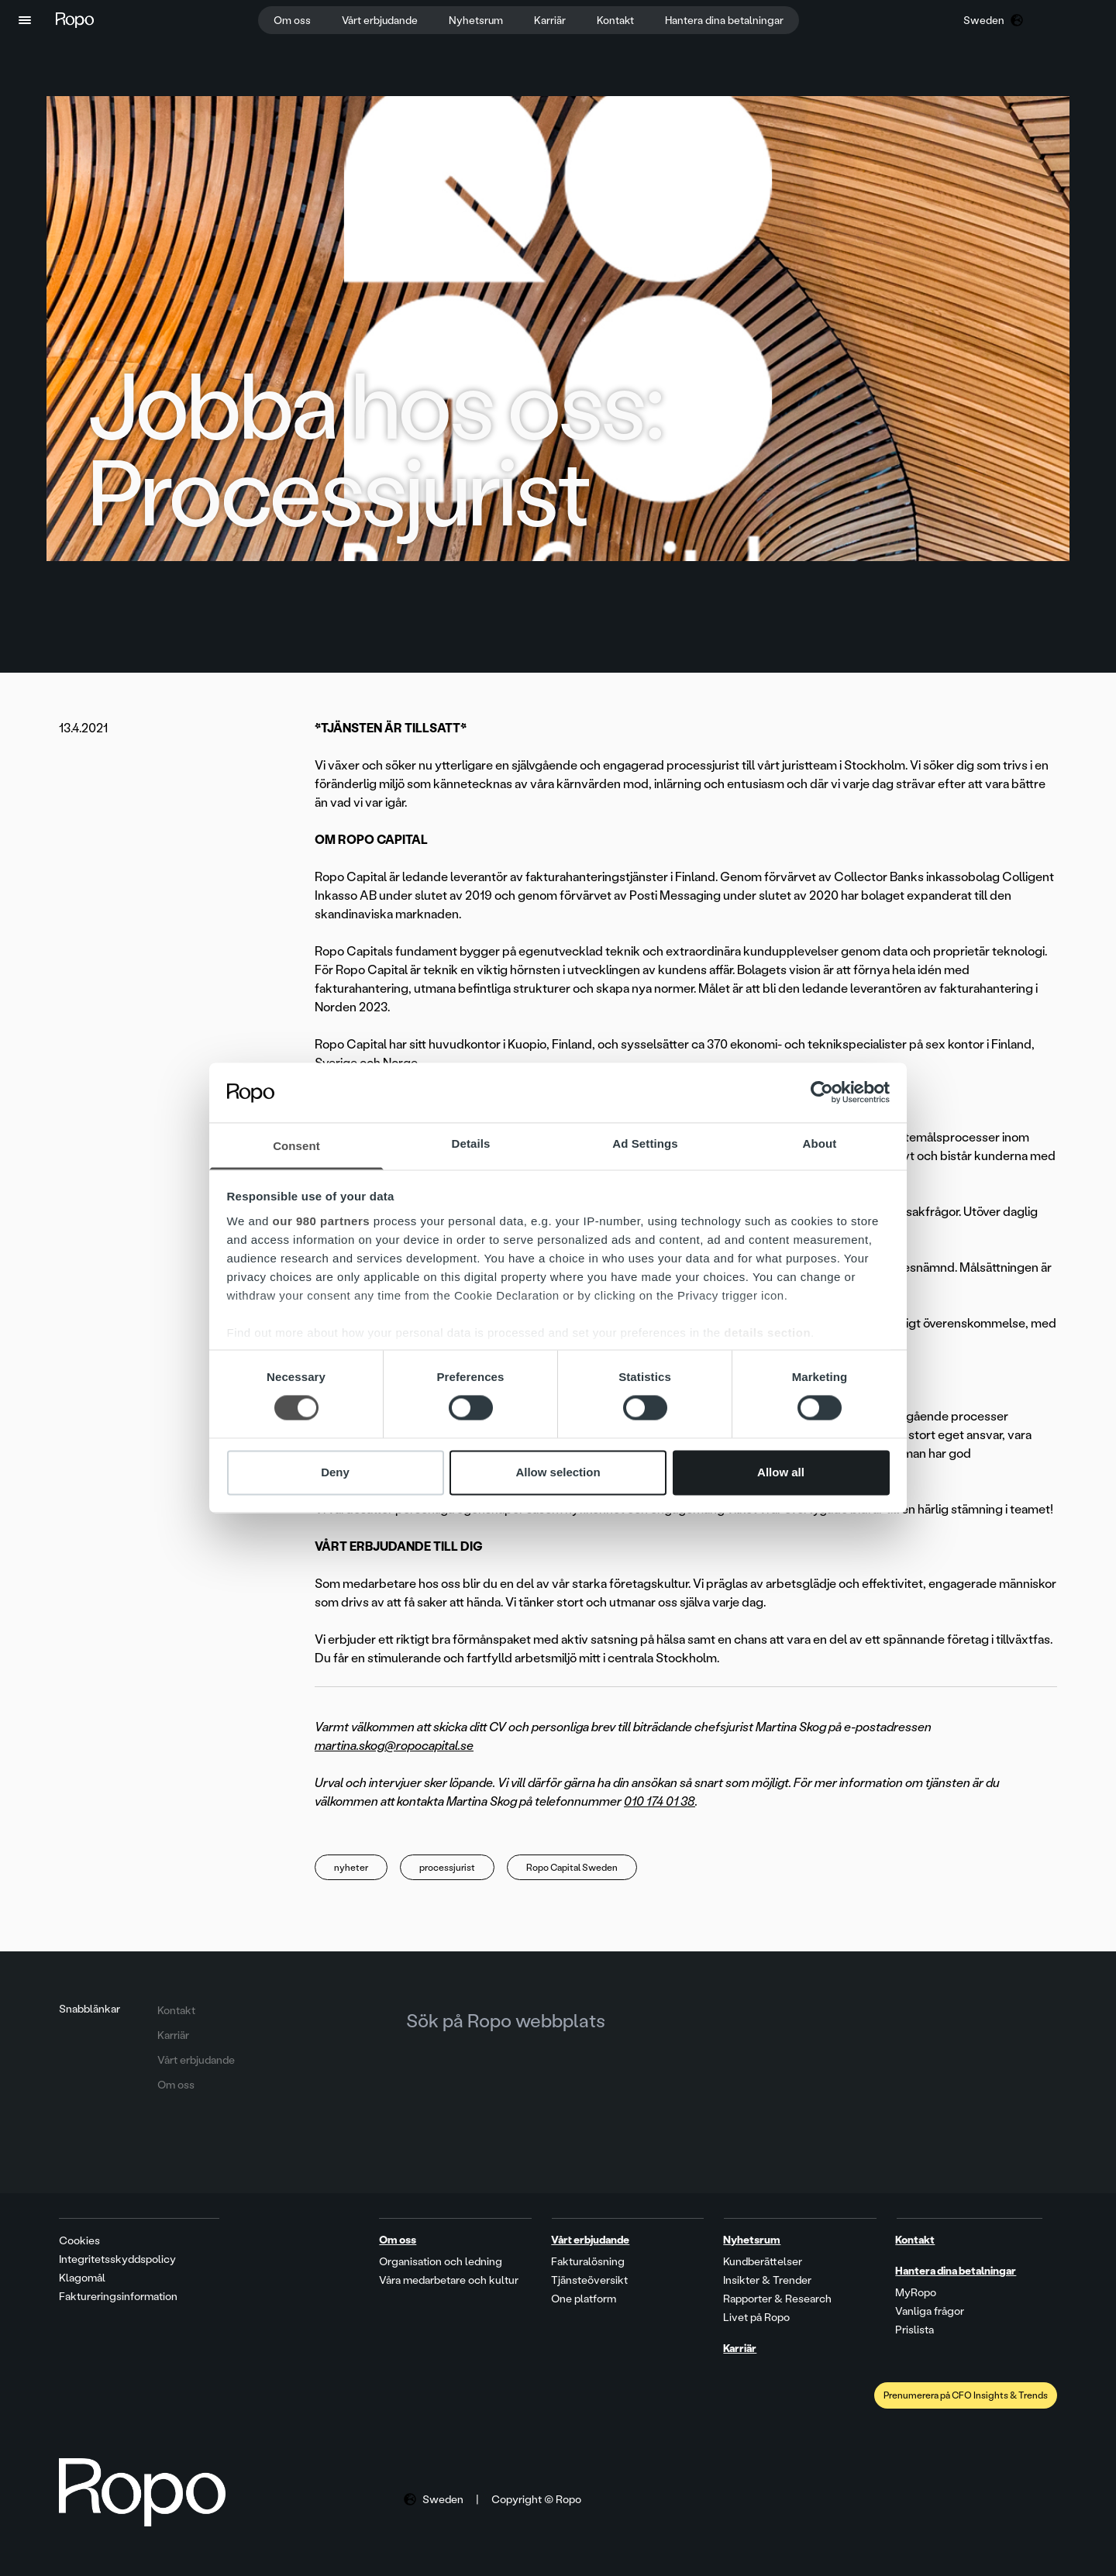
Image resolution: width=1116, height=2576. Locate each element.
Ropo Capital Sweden (572, 1867)
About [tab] (820, 1143)
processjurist (447, 1867)
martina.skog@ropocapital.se (394, 1745)
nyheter (351, 1867)
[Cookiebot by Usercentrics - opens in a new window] (822, 1092)
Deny (335, 1472)
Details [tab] (471, 1143)
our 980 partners (321, 1221)
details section (767, 1332)
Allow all (780, 1472)
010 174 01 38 (659, 1801)
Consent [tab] (296, 1145)
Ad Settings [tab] (644, 1143)
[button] (25, 20)
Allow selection (557, 1472)
